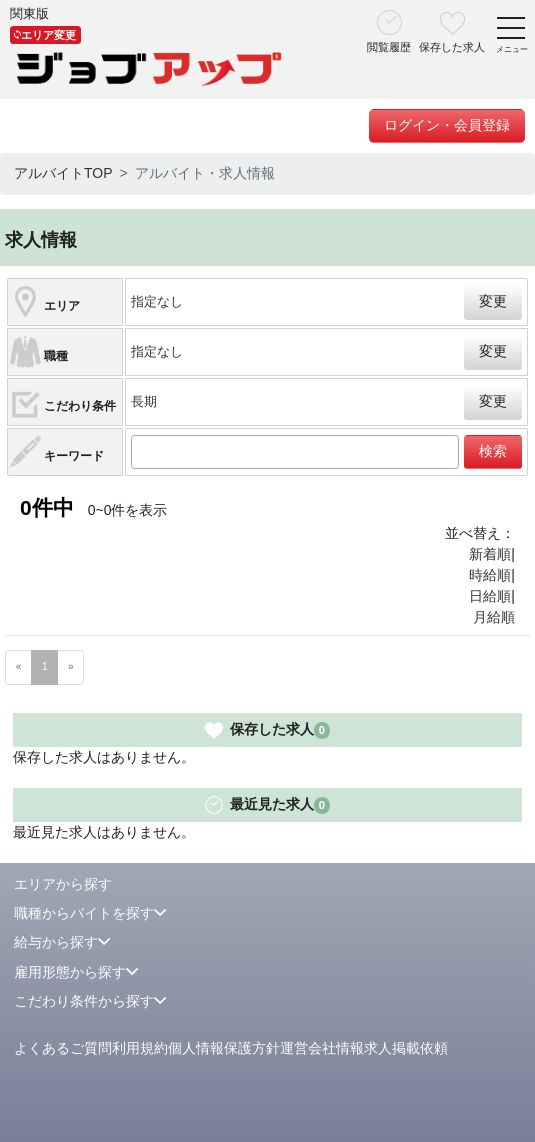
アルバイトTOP (63, 173)
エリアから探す (63, 884)
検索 (493, 451)
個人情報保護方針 (224, 1048)
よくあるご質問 (63, 1048)
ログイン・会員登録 (447, 125)
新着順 (490, 554)
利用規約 (140, 1048)
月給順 (494, 617)
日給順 (490, 596)
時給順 (490, 575)
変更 (493, 301)
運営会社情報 (322, 1048)
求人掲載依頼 (406, 1048)
